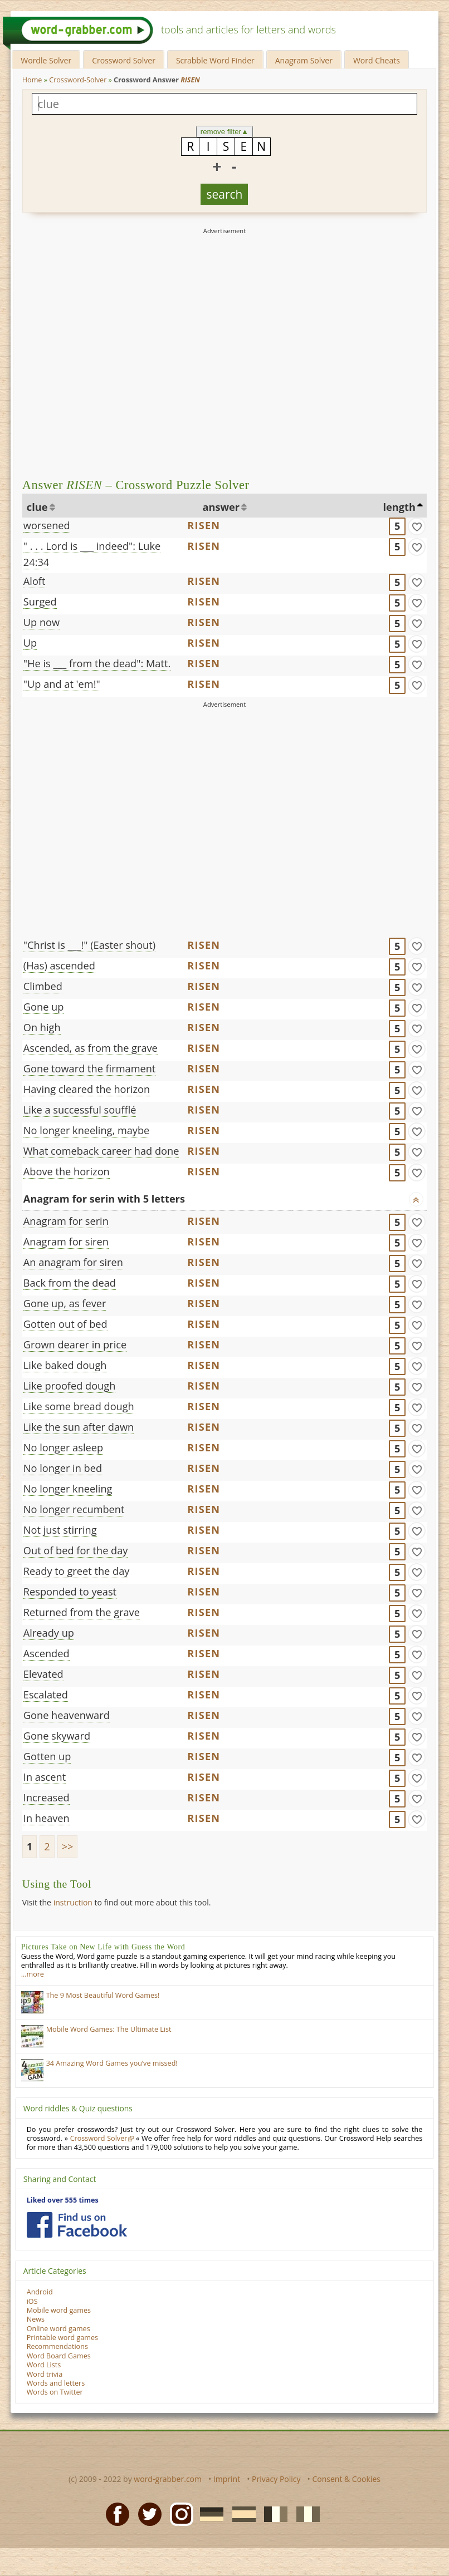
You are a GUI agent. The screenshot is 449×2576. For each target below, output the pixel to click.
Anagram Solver (304, 60)
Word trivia (45, 2374)
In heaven (46, 1818)
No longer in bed (62, 1468)
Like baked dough (65, 1365)
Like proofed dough (69, 1385)
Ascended (46, 1653)
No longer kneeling (68, 1488)
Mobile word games (59, 2310)
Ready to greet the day (76, 1571)
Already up (48, 1632)
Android (40, 2292)
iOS (32, 2301)
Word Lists (44, 2365)
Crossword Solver (123, 60)
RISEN (203, 525)
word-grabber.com (168, 2479)
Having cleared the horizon (86, 1089)
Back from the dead (69, 1282)
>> (68, 1846)
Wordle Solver (46, 60)
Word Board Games (59, 2356)
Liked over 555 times (63, 2200)
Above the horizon (66, 1171)
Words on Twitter (55, 2392)
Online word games (58, 2328)
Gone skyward (56, 1735)
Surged (40, 601)
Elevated (43, 1674)
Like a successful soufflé (79, 1109)
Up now (41, 622)
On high (42, 1027)
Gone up (43, 1006)
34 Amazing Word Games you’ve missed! (112, 2063)
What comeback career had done (101, 1151)
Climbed (42, 986)
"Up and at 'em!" (61, 684)
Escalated (45, 1694)
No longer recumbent (74, 1509)
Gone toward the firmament (89, 1068)
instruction (72, 1902)
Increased (46, 1797)
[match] (417, 526)
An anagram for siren (73, 1262)
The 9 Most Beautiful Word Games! (103, 1995)
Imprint (226, 2479)
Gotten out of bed (65, 1324)
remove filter (225, 131)
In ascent (44, 1777)
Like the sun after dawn (78, 1427)
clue (37, 507)
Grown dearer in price (74, 1344)
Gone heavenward (66, 1715)
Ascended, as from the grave (90, 1048)
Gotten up (47, 1756)
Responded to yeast (69, 1591)
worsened (46, 525)
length (399, 507)
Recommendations (57, 2346)
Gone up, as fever (64, 1303)
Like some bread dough (78, 1406)
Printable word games (62, 2337)
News (36, 2319)
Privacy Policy (276, 2479)
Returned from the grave (81, 1612)
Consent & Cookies (346, 2479)
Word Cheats (376, 60)
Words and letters (56, 2383)
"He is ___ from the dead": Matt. (96, 663)
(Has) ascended (59, 965)
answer (221, 507)
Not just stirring (60, 1529)
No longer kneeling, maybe (86, 1130)
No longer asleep (63, 1447)
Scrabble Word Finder (215, 60)
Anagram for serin (66, 1221)
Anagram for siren (66, 1241)
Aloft (34, 581)
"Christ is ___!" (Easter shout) (89, 945)
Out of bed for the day (75, 1550)
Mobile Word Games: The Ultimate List (109, 2029)
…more (32, 1974)
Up (30, 642)
